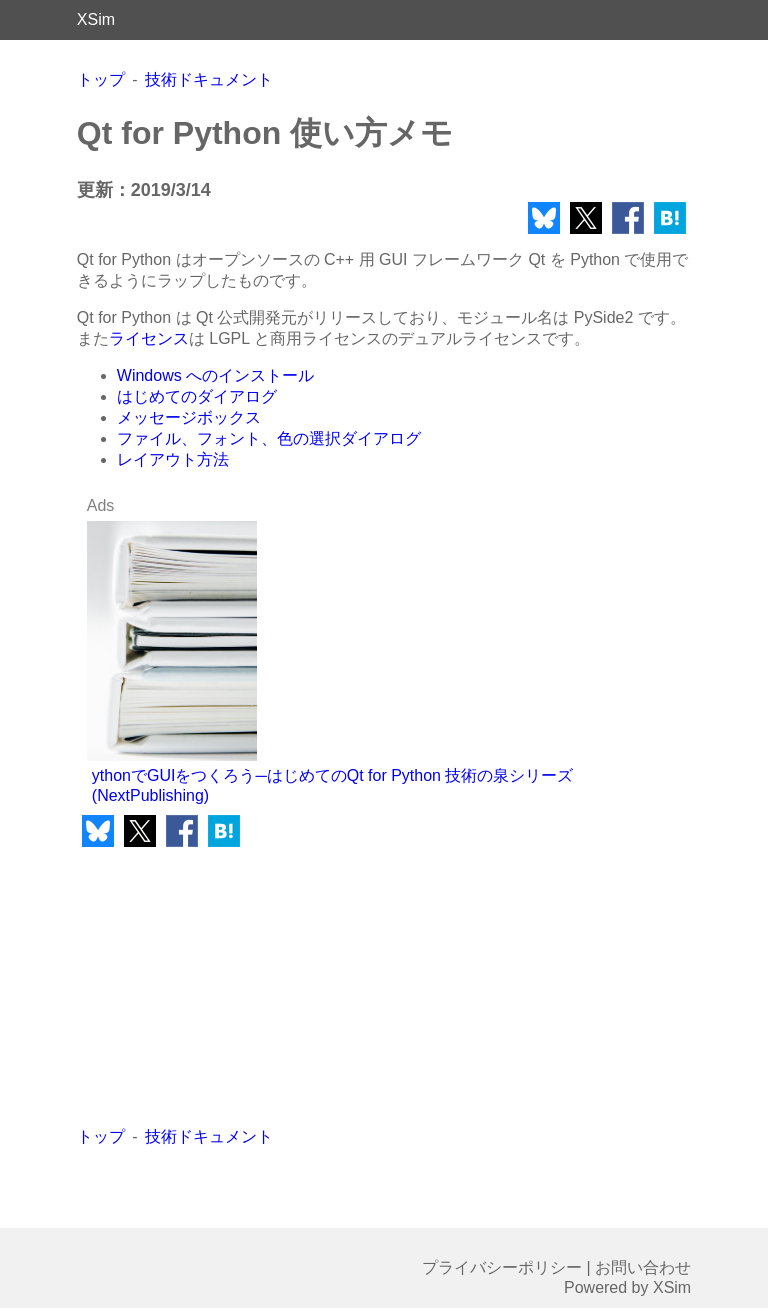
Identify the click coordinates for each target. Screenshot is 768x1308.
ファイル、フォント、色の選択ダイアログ (269, 438)
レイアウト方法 (173, 459)
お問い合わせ (643, 1267)
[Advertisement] (230, 987)
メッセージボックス (189, 417)
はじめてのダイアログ (197, 396)
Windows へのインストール (215, 375)
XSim (96, 19)
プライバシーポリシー (502, 1267)
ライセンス (149, 338)
